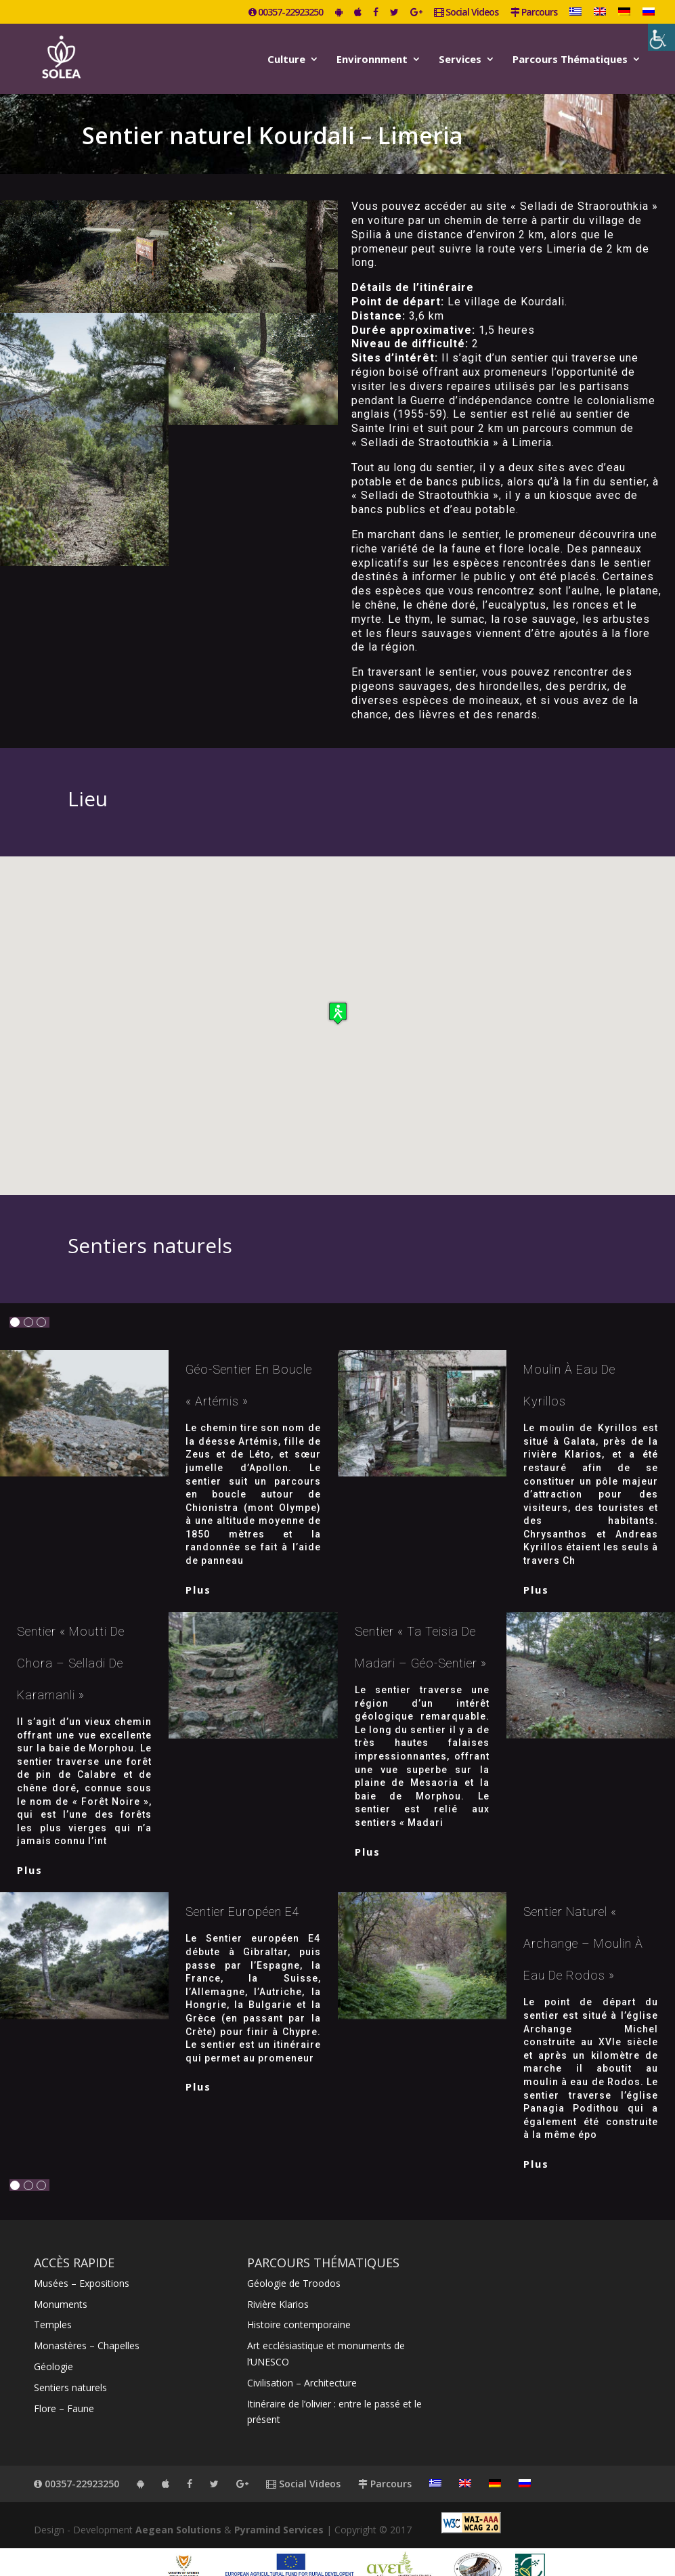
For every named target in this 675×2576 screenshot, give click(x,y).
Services (460, 56)
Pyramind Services (279, 2510)
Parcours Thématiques (570, 56)
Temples (53, 2305)
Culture (286, 56)
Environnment (372, 56)
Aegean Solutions (178, 2510)
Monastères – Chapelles (86, 2326)
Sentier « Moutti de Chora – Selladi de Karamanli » (71, 1644)
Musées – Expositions (81, 2264)
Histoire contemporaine (299, 2305)
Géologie (53, 2347)
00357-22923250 (285, 12)
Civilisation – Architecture (302, 2363)
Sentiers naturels (70, 2368)
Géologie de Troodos (294, 2264)
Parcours (533, 12)
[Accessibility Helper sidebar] (661, 37)
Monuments (60, 2285)
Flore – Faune (64, 2389)
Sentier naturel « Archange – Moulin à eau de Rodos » (583, 1924)
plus (198, 1570)
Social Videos (466, 12)
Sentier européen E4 (243, 1892)
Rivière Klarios (278, 2285)
